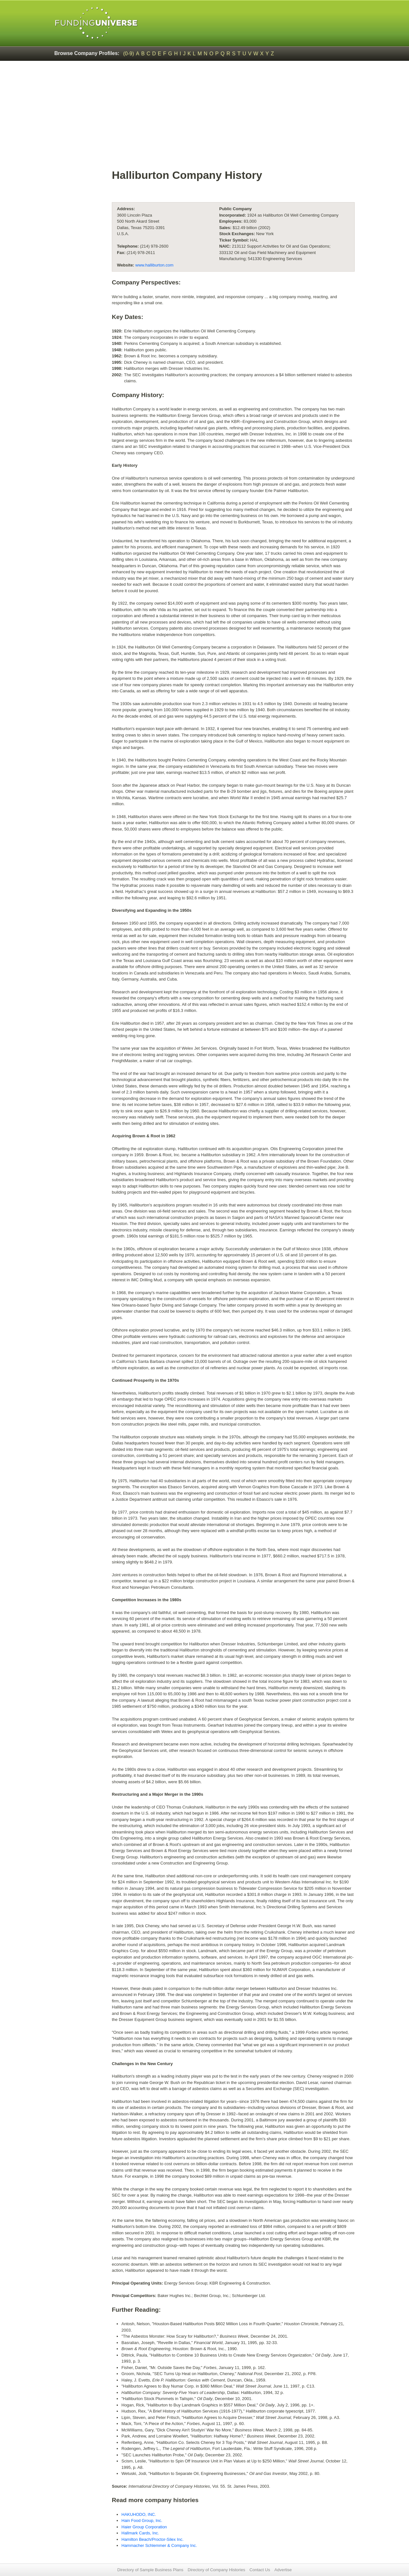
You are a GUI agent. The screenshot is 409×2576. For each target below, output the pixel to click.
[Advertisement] (204, 114)
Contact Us (260, 2569)
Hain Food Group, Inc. (141, 2520)
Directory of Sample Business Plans (150, 2569)
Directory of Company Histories (216, 2569)
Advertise (283, 2569)
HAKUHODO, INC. (138, 2514)
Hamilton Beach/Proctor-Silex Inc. (152, 2539)
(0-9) (128, 53)
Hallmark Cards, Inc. (140, 2533)
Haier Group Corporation (144, 2526)
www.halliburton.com (154, 265)
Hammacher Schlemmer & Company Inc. (159, 2545)
